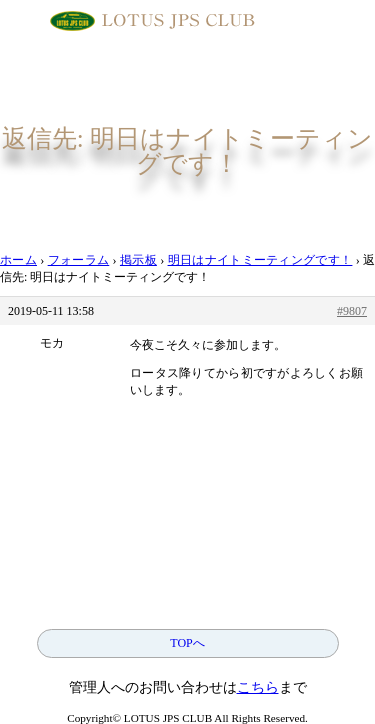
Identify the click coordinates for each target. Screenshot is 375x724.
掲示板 (138, 260)
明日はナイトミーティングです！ (260, 260)
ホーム (18, 260)
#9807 (352, 311)
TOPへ (187, 643)
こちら (258, 687)
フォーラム (79, 260)
